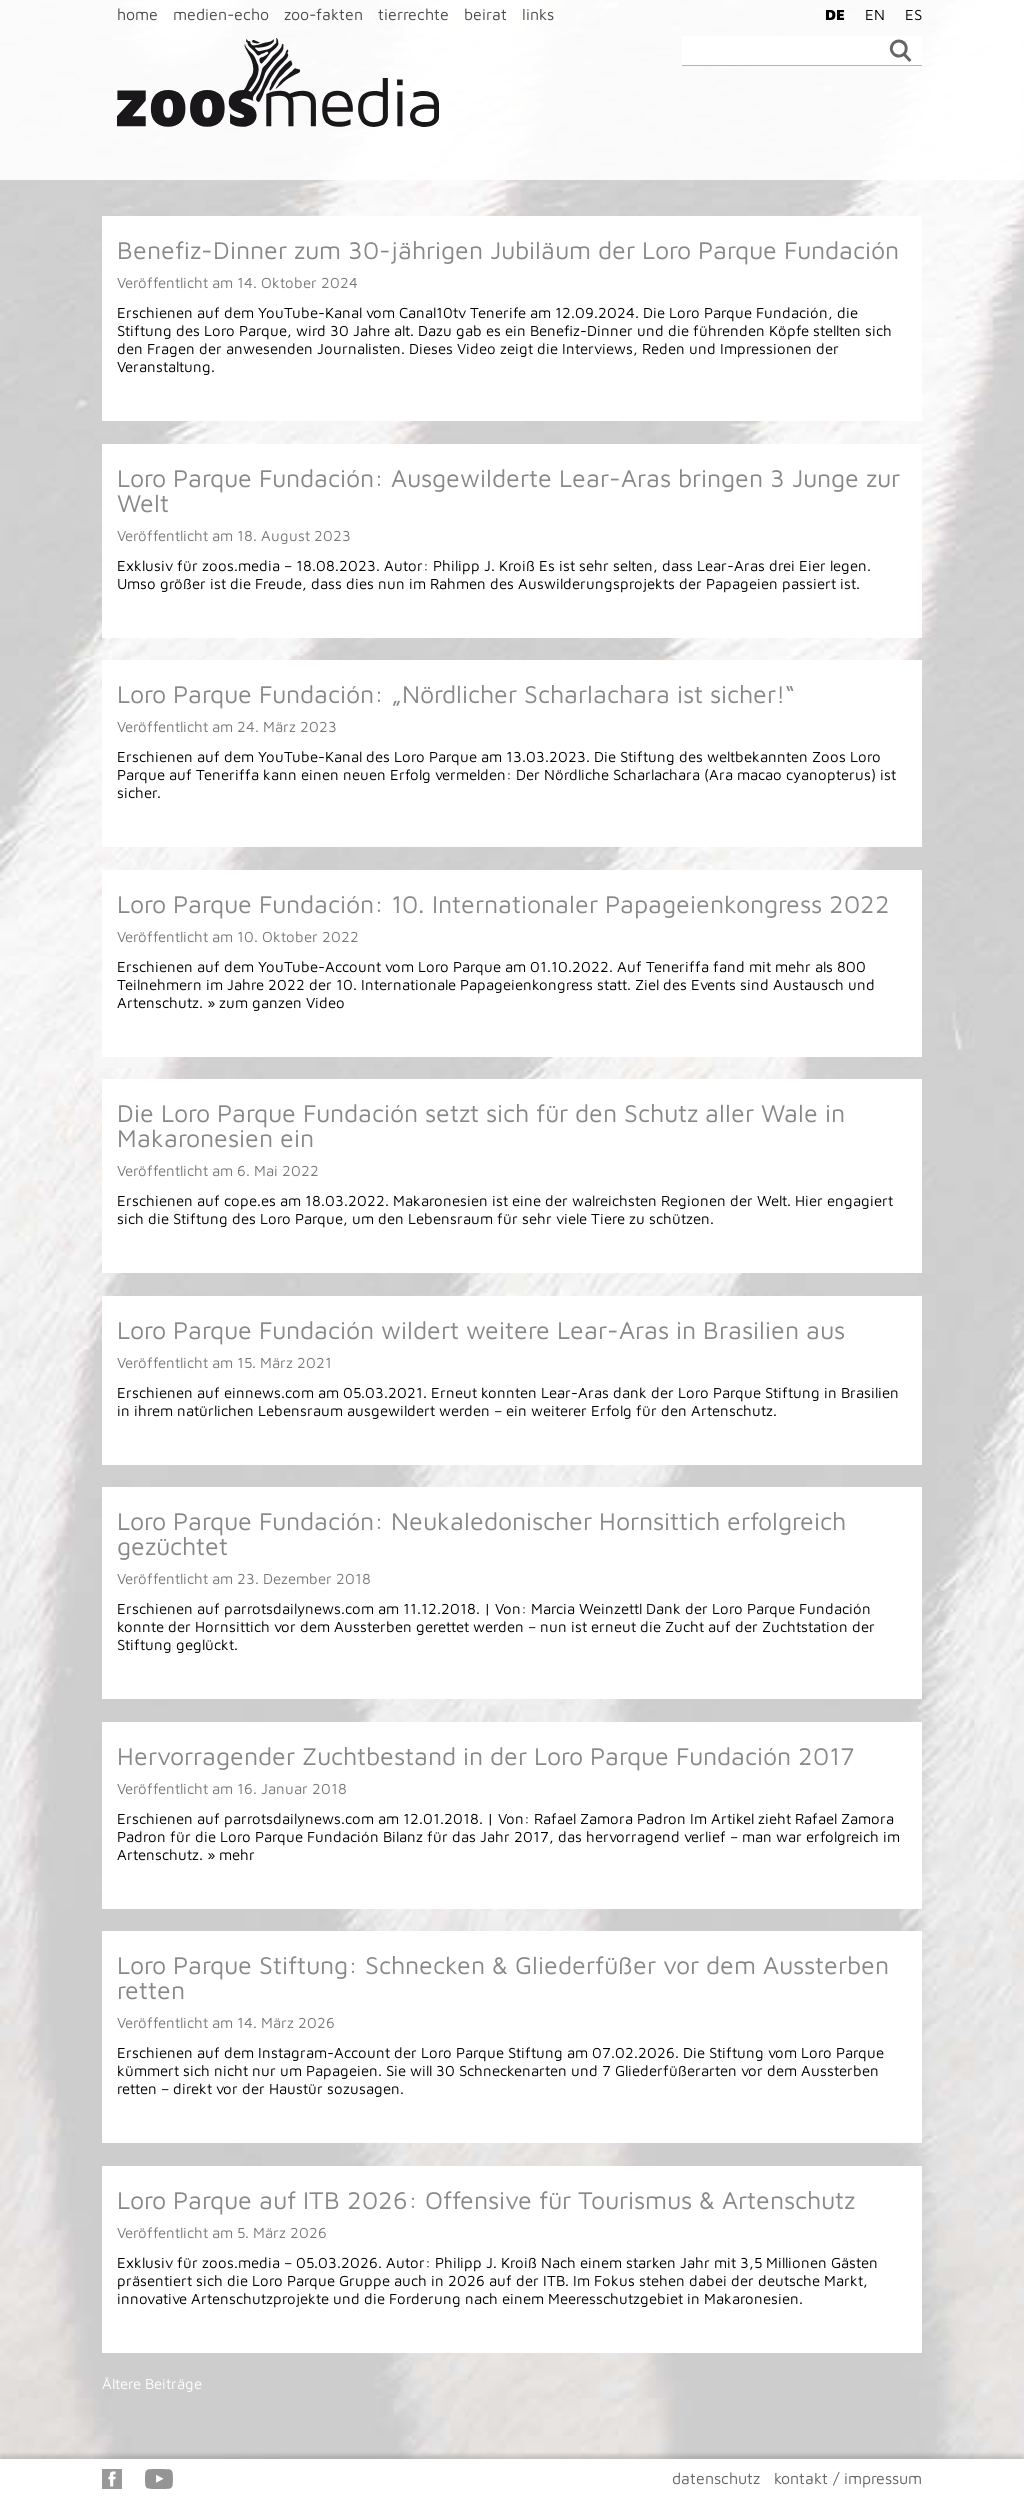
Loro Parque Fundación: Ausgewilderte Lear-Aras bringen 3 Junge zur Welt (508, 490)
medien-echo (221, 14)
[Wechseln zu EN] (870, 14)
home (137, 14)
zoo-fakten (323, 14)
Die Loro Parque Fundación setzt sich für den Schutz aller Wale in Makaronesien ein (481, 1125)
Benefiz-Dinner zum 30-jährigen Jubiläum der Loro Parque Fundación (508, 249)
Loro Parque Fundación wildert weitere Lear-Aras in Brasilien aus (481, 1329)
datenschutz (716, 2478)
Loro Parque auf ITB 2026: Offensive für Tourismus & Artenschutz (486, 2199)
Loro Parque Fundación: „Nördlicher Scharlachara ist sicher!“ (456, 693)
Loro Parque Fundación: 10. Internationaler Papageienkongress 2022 (503, 903)
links (538, 14)
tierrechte (413, 14)
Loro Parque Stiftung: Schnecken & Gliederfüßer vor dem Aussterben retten (503, 1977)
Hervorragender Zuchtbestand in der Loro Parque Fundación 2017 (485, 1755)
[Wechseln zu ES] (908, 14)
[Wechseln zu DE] (830, 14)
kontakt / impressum (848, 2478)
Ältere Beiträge (152, 2383)
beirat (485, 14)
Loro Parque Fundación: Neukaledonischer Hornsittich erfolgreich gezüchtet (481, 1533)
